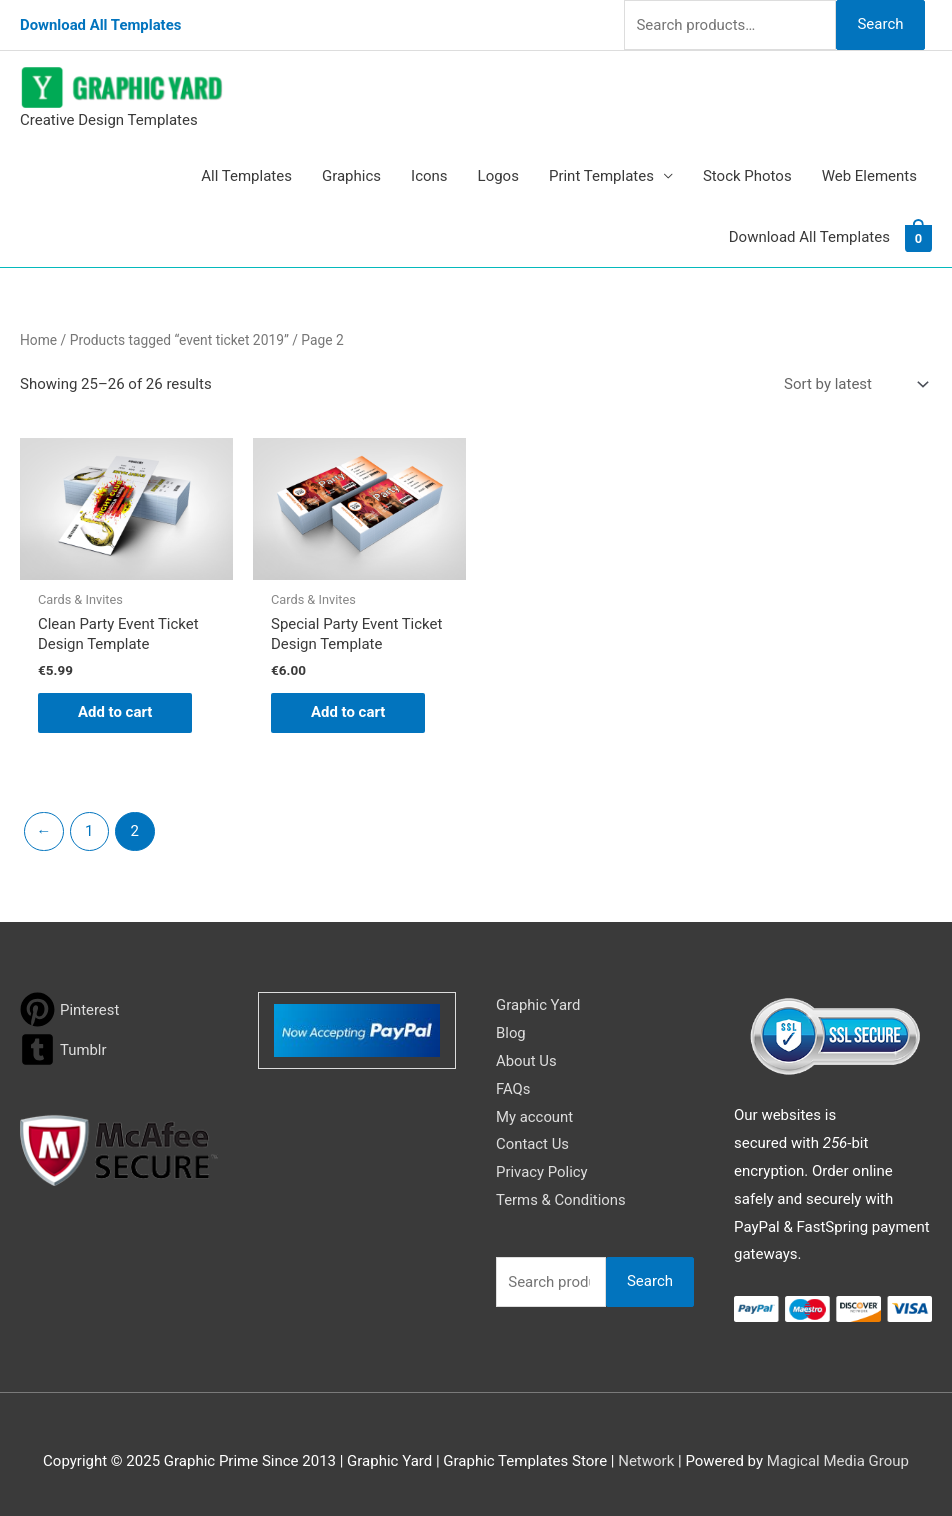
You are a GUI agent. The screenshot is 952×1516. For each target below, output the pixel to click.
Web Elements (869, 176)
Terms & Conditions (561, 1200)
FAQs (513, 1089)
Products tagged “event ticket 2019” (179, 340)
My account (535, 1117)
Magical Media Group (838, 1461)
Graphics (351, 176)
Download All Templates (101, 25)
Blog (511, 1033)
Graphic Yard (538, 1005)
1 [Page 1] (89, 831)
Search (880, 24)
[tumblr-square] (63, 1049)
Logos (498, 176)
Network (646, 1461)
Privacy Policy (542, 1172)
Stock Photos (747, 176)
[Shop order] (852, 384)
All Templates (246, 176)
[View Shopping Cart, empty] (918, 237)
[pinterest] (70, 1009)
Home (38, 340)
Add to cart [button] (115, 713)
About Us (526, 1061)
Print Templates (601, 176)
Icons (429, 176)
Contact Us (533, 1145)
